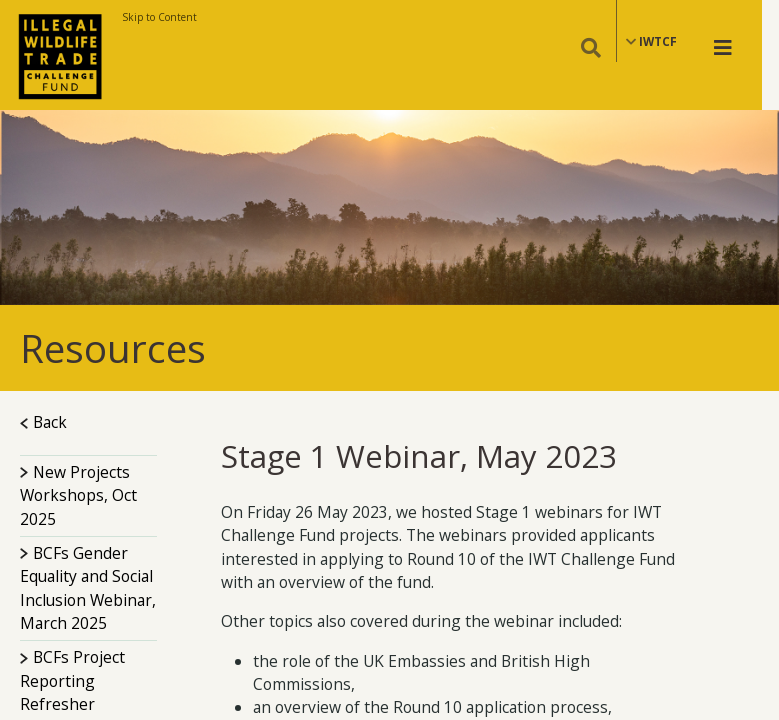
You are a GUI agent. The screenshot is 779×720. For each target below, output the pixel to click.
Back (43, 422)
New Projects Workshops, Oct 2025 (78, 495)
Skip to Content (159, 17)
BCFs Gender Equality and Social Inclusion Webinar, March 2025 (88, 588)
